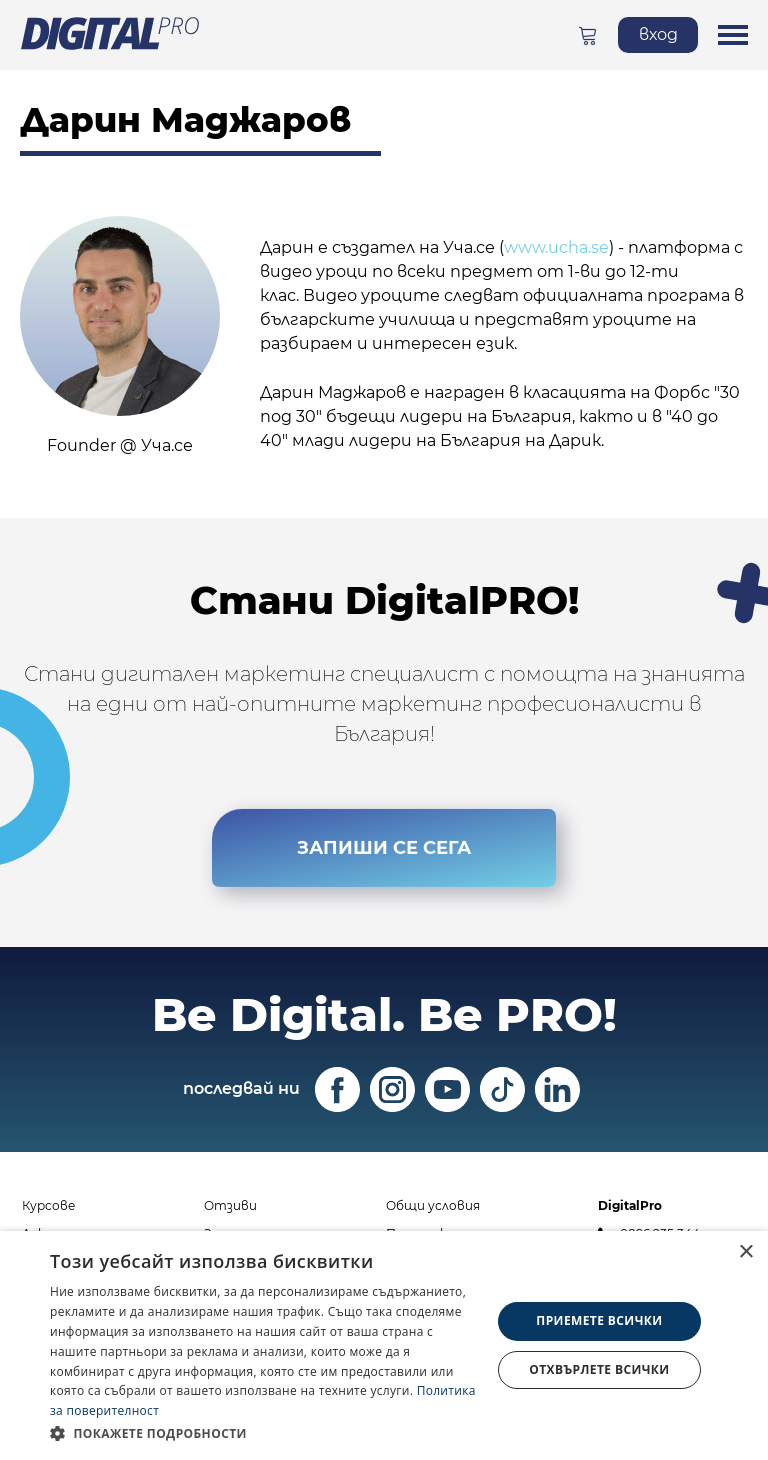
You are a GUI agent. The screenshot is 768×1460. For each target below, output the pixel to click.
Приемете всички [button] (599, 1320)
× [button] (745, 1252)
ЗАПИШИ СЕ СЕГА (384, 847)
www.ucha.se (556, 247)
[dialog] (384, 1345)
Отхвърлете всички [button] (599, 1369)
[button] (264, 1433)
